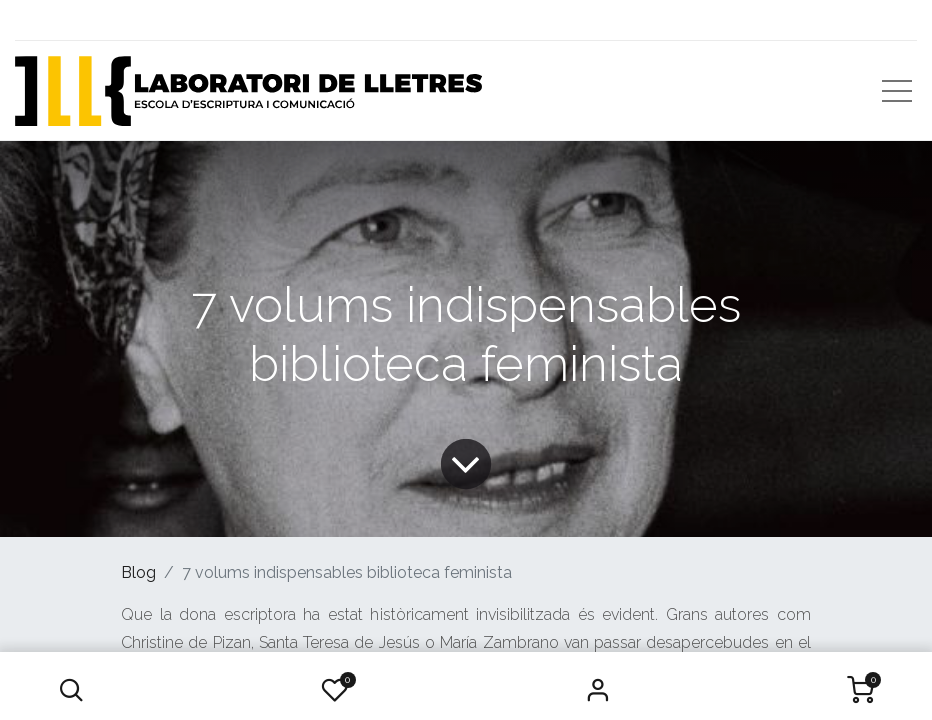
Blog (138, 572)
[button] (72, 690)
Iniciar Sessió (597, 690)
